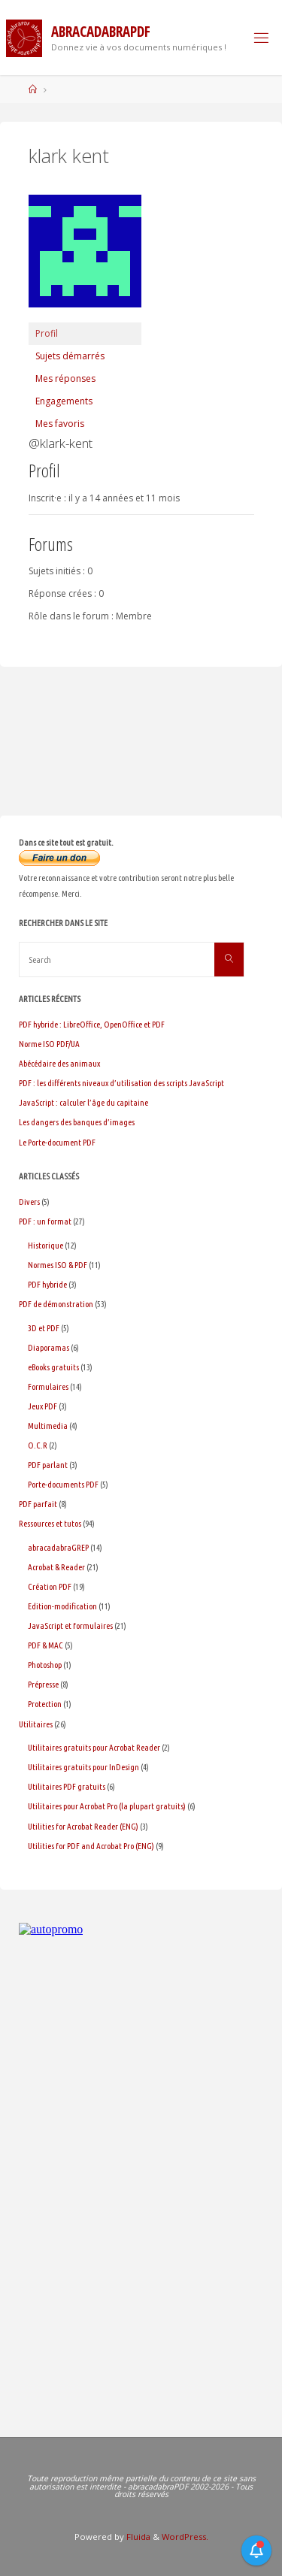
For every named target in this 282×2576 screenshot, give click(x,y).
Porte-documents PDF (63, 1484)
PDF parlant (48, 1465)
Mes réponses (65, 378)
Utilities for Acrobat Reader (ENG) (83, 1826)
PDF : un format (45, 1221)
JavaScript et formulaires (70, 1625)
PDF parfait (38, 1504)
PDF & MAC (45, 1645)
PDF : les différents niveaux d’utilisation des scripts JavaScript (121, 1083)
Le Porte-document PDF (57, 1142)
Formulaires (48, 1386)
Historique (45, 1245)
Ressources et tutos (50, 1523)
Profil (46, 333)
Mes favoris (59, 423)
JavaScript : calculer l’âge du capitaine (83, 1102)
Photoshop (45, 1664)
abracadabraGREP (58, 1547)
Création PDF (49, 1586)
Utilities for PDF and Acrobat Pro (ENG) (91, 1846)
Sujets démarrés (70, 356)
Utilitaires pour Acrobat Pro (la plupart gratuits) (107, 1806)
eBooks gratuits (53, 1367)
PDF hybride (47, 1284)
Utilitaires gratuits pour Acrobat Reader (94, 1747)
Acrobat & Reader (56, 1567)
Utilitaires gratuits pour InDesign (83, 1767)
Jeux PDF (42, 1406)
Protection (45, 1704)
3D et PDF (43, 1328)
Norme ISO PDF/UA (49, 1044)
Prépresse (43, 1684)
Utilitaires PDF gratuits (66, 1786)
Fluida (137, 2536)
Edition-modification (62, 1606)
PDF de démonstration (56, 1304)
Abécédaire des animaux (59, 1063)
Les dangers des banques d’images (77, 1122)
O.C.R (37, 1445)
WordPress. (185, 2536)
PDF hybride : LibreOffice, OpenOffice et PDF (92, 1024)
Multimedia (48, 1425)
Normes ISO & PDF (57, 1265)
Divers (29, 1201)
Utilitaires (36, 1724)
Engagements (63, 401)
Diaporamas (48, 1347)
